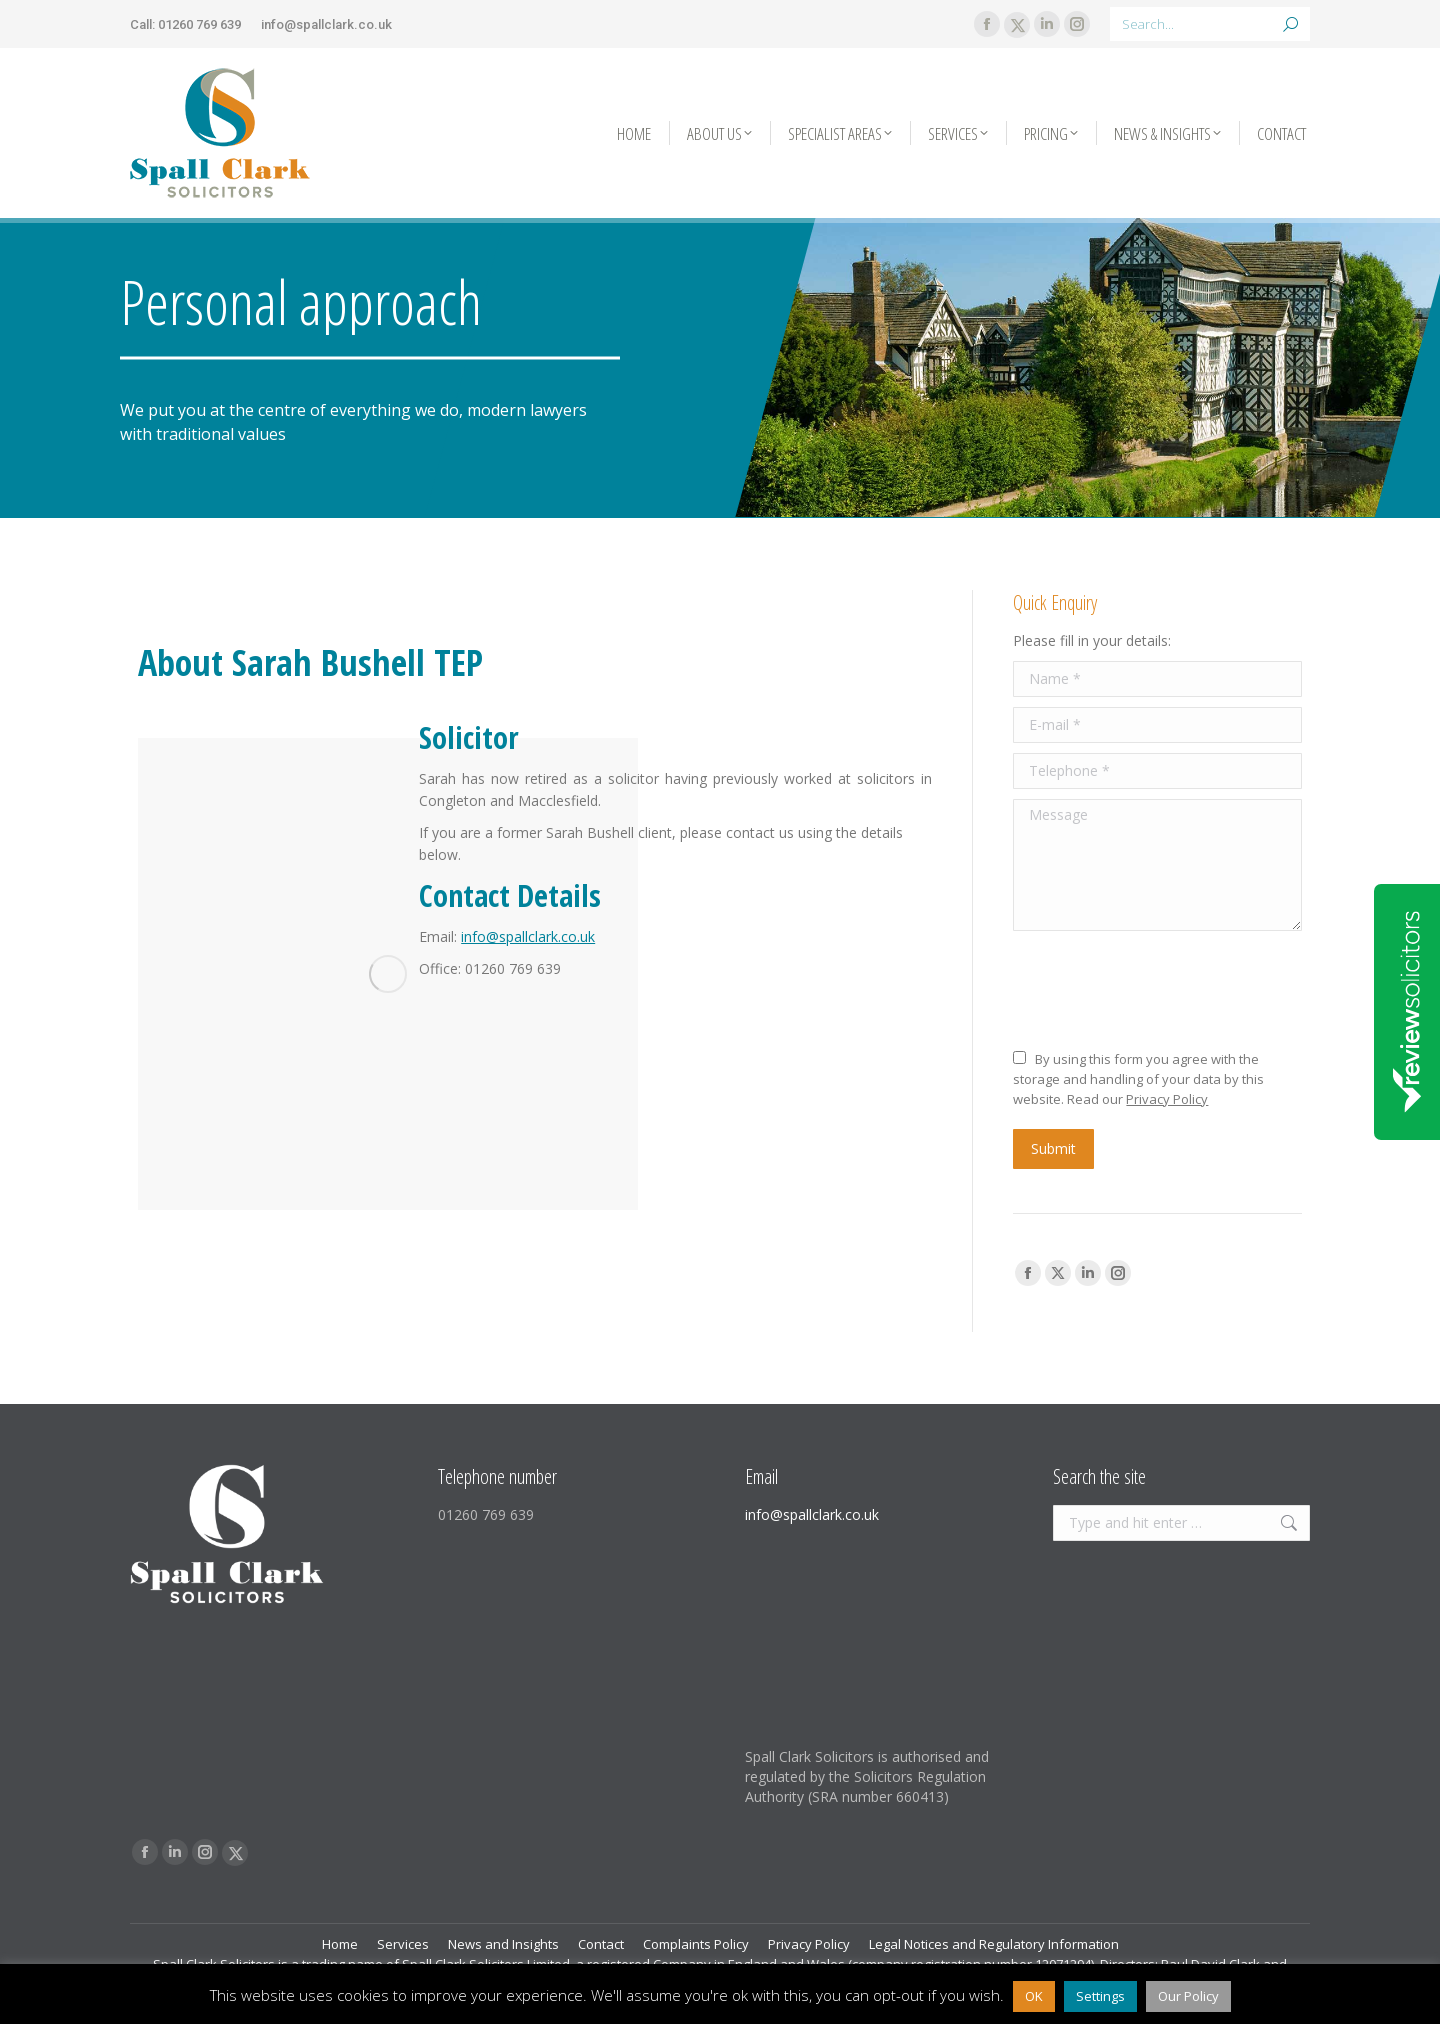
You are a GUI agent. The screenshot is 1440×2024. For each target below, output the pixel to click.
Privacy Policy (1167, 1099)
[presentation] (1165, 990)
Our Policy (1188, 1996)
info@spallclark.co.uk (326, 24)
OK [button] (1034, 1996)
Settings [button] (1100, 1996)
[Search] (1210, 24)
